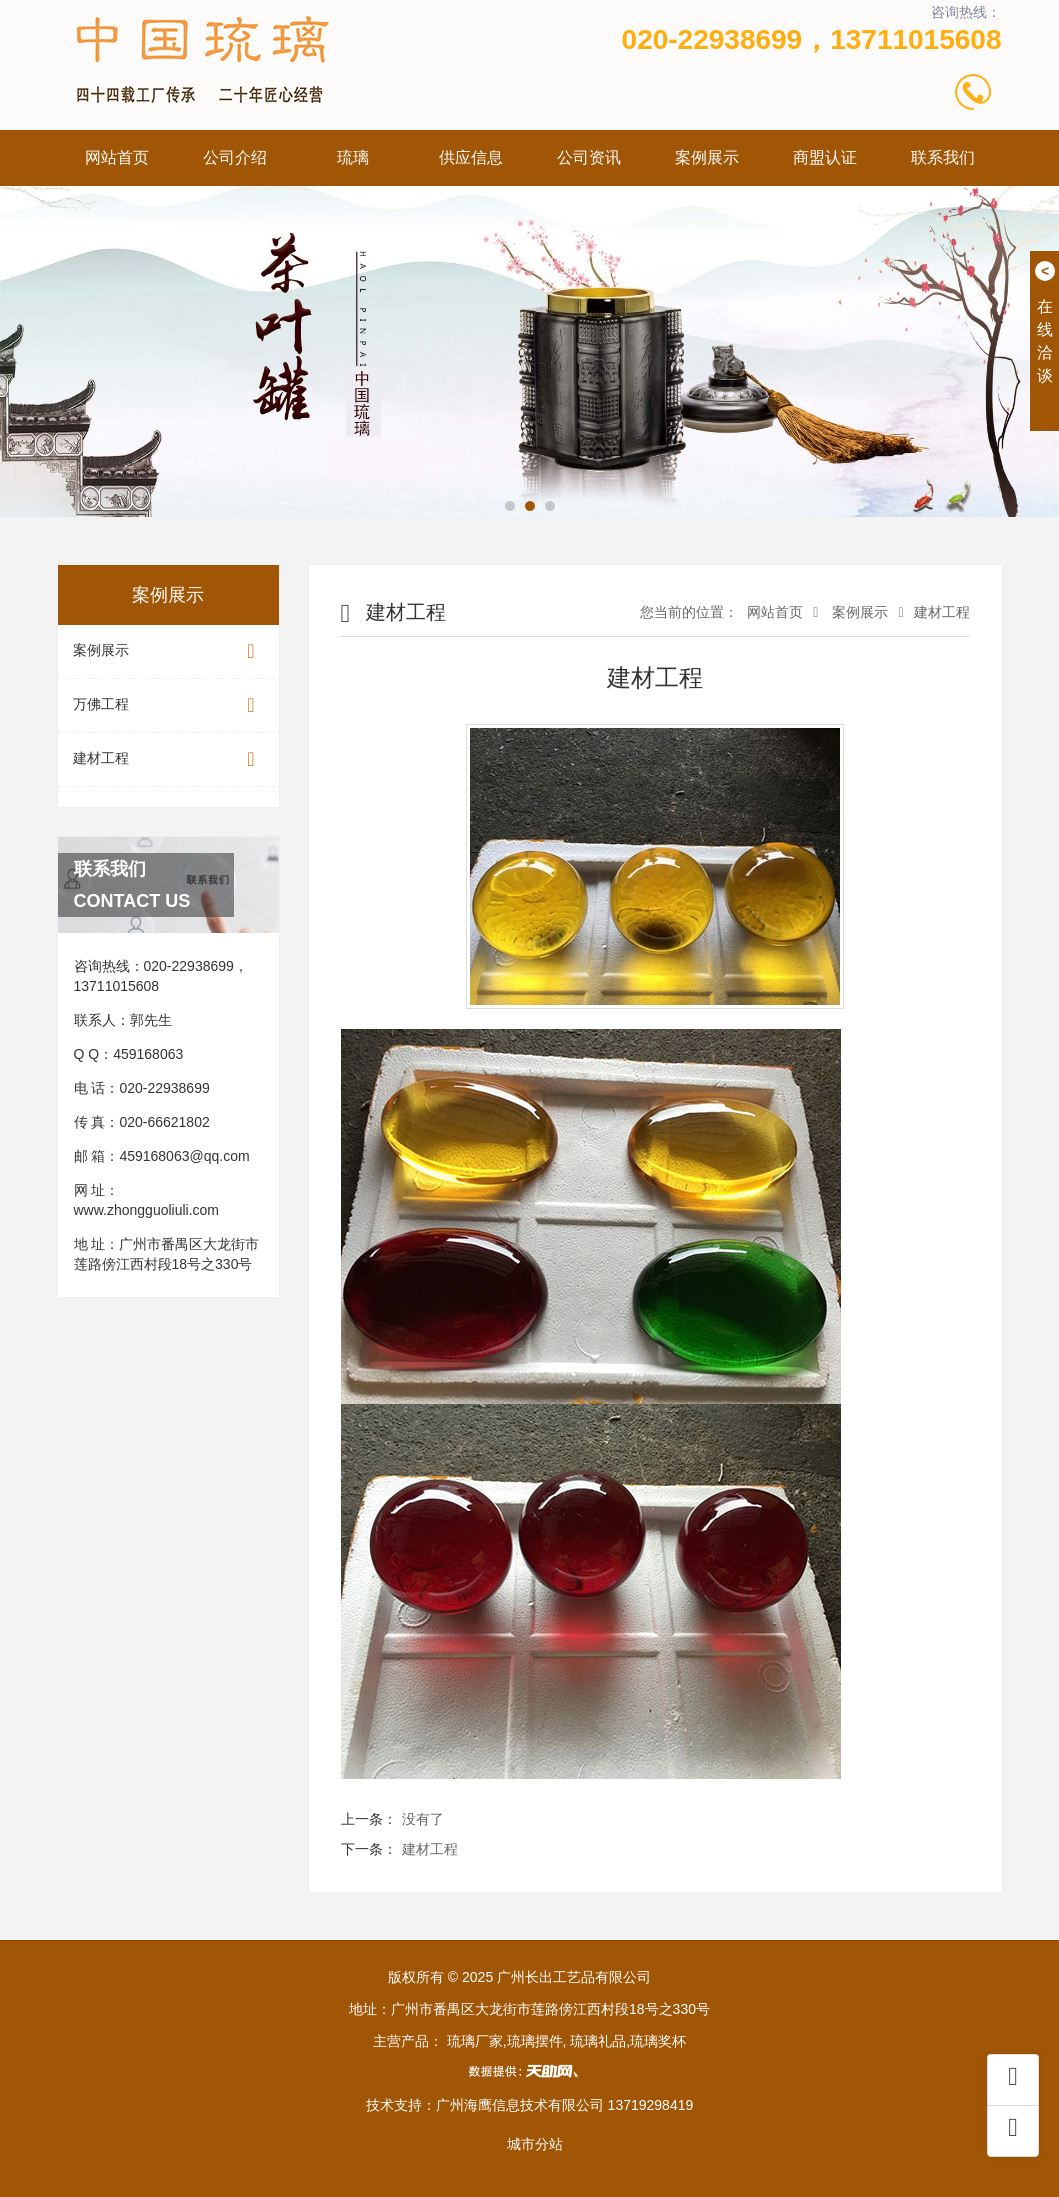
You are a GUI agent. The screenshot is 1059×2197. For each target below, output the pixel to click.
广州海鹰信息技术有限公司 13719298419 (565, 2105)
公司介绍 (235, 157)
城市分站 (535, 2144)
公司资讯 (589, 157)
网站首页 (117, 157)
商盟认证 (825, 157)
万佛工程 (168, 705)
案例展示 (707, 157)
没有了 (423, 1819)
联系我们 (943, 157)
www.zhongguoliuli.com (147, 1210)
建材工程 (168, 759)
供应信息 (471, 157)
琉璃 (353, 157)
